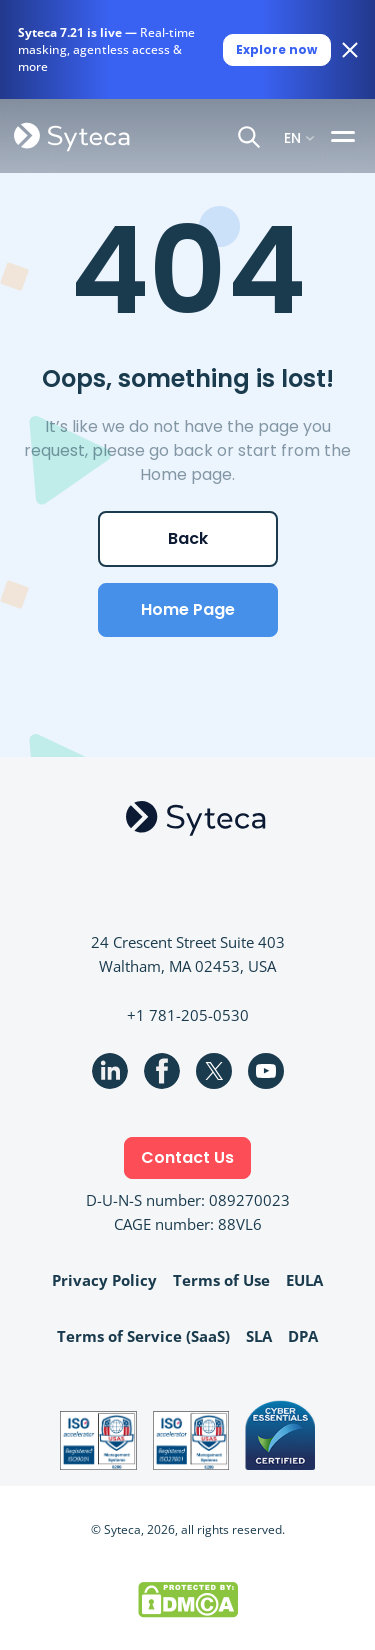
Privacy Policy (104, 1280)
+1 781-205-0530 (188, 1015)
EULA (304, 1280)
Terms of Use (221, 1280)
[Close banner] (350, 50)
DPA (303, 1336)
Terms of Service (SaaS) (143, 1336)
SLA (259, 1336)
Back (188, 538)
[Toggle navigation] (346, 136)
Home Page (188, 609)
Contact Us (187, 1157)
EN (292, 136)
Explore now (276, 49)
